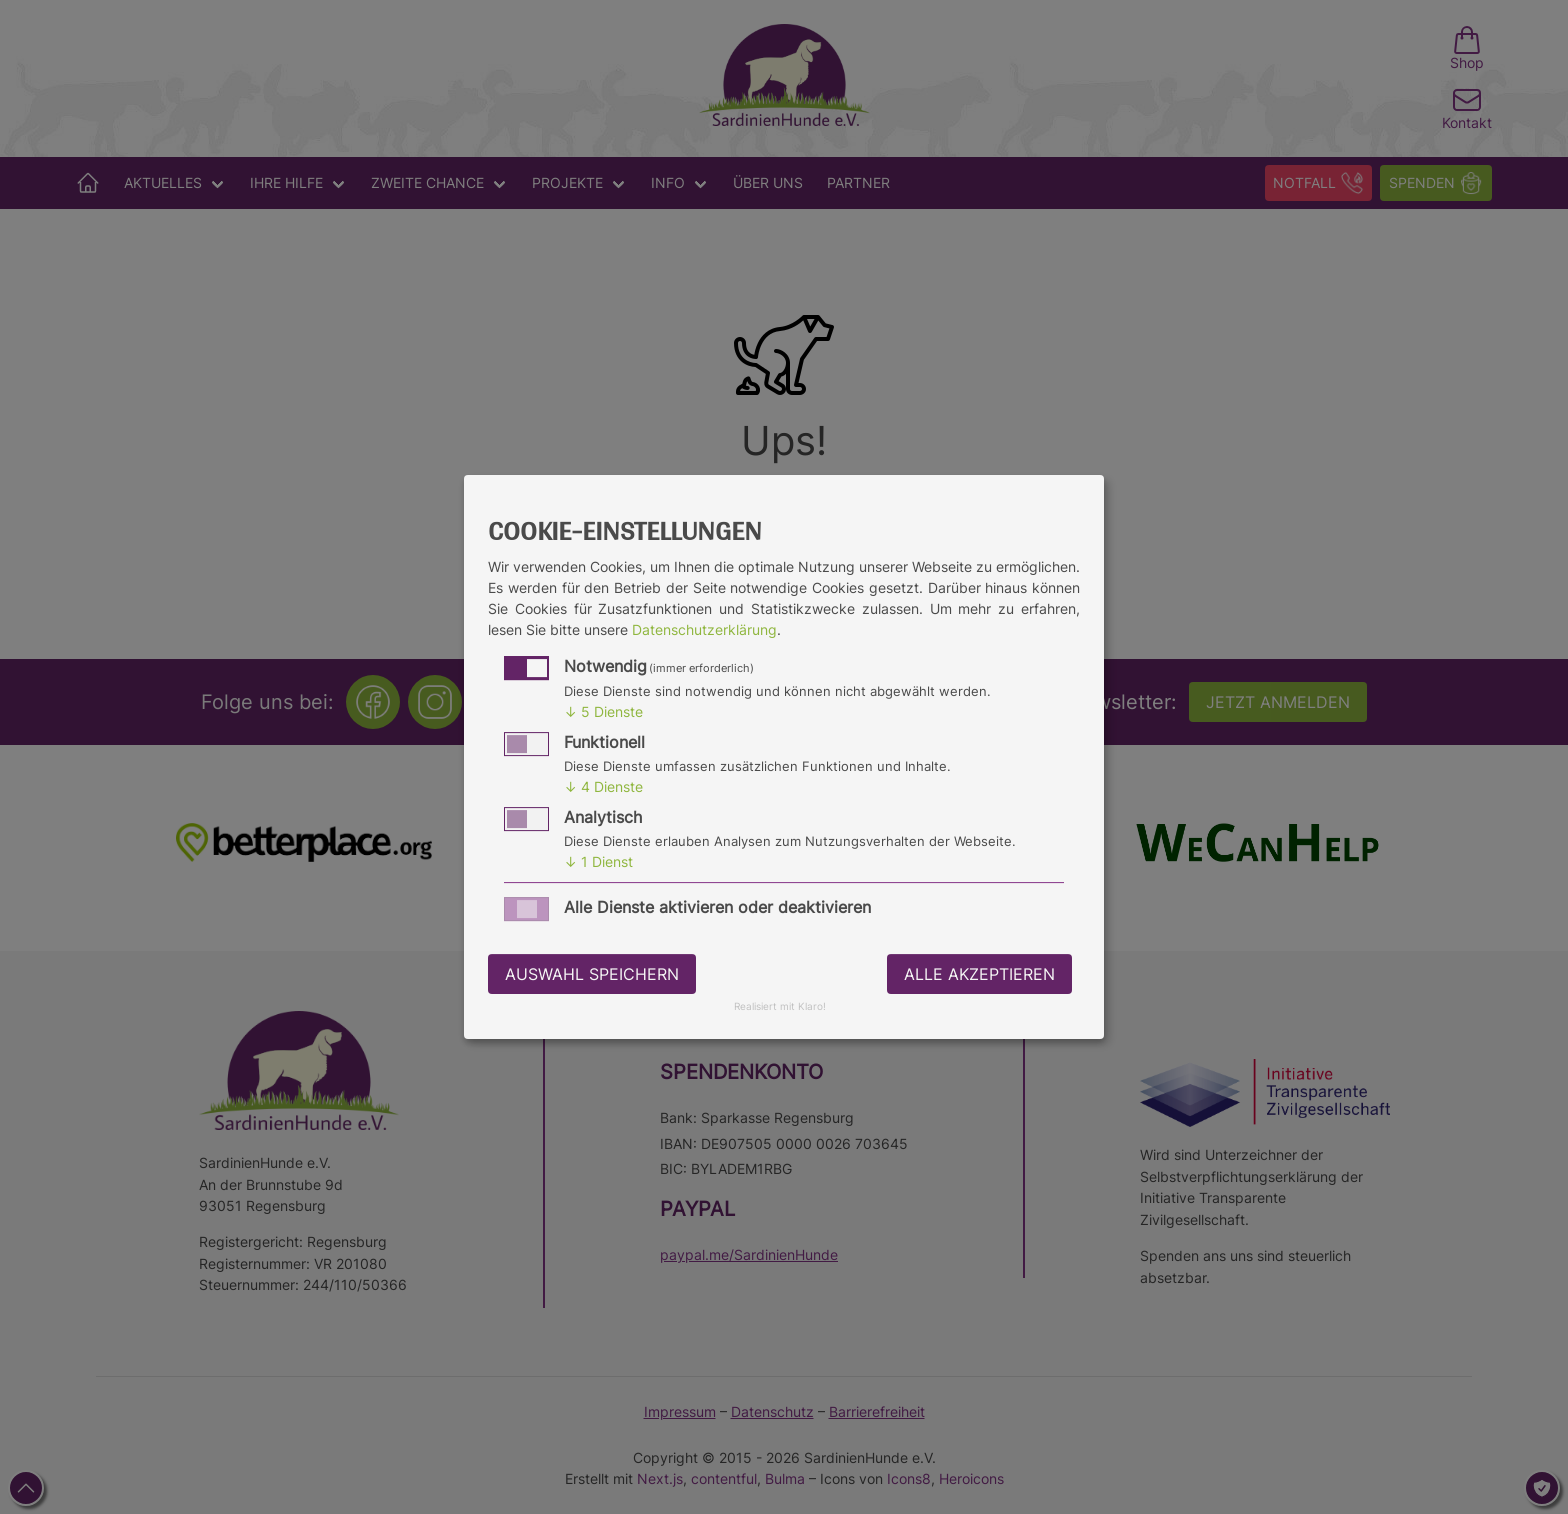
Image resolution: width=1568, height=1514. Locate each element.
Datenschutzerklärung (704, 629)
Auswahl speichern (592, 974)
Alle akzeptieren (979, 974)
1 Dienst (598, 861)
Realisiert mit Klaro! (780, 1007)
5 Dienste (603, 711)
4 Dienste (603, 786)
